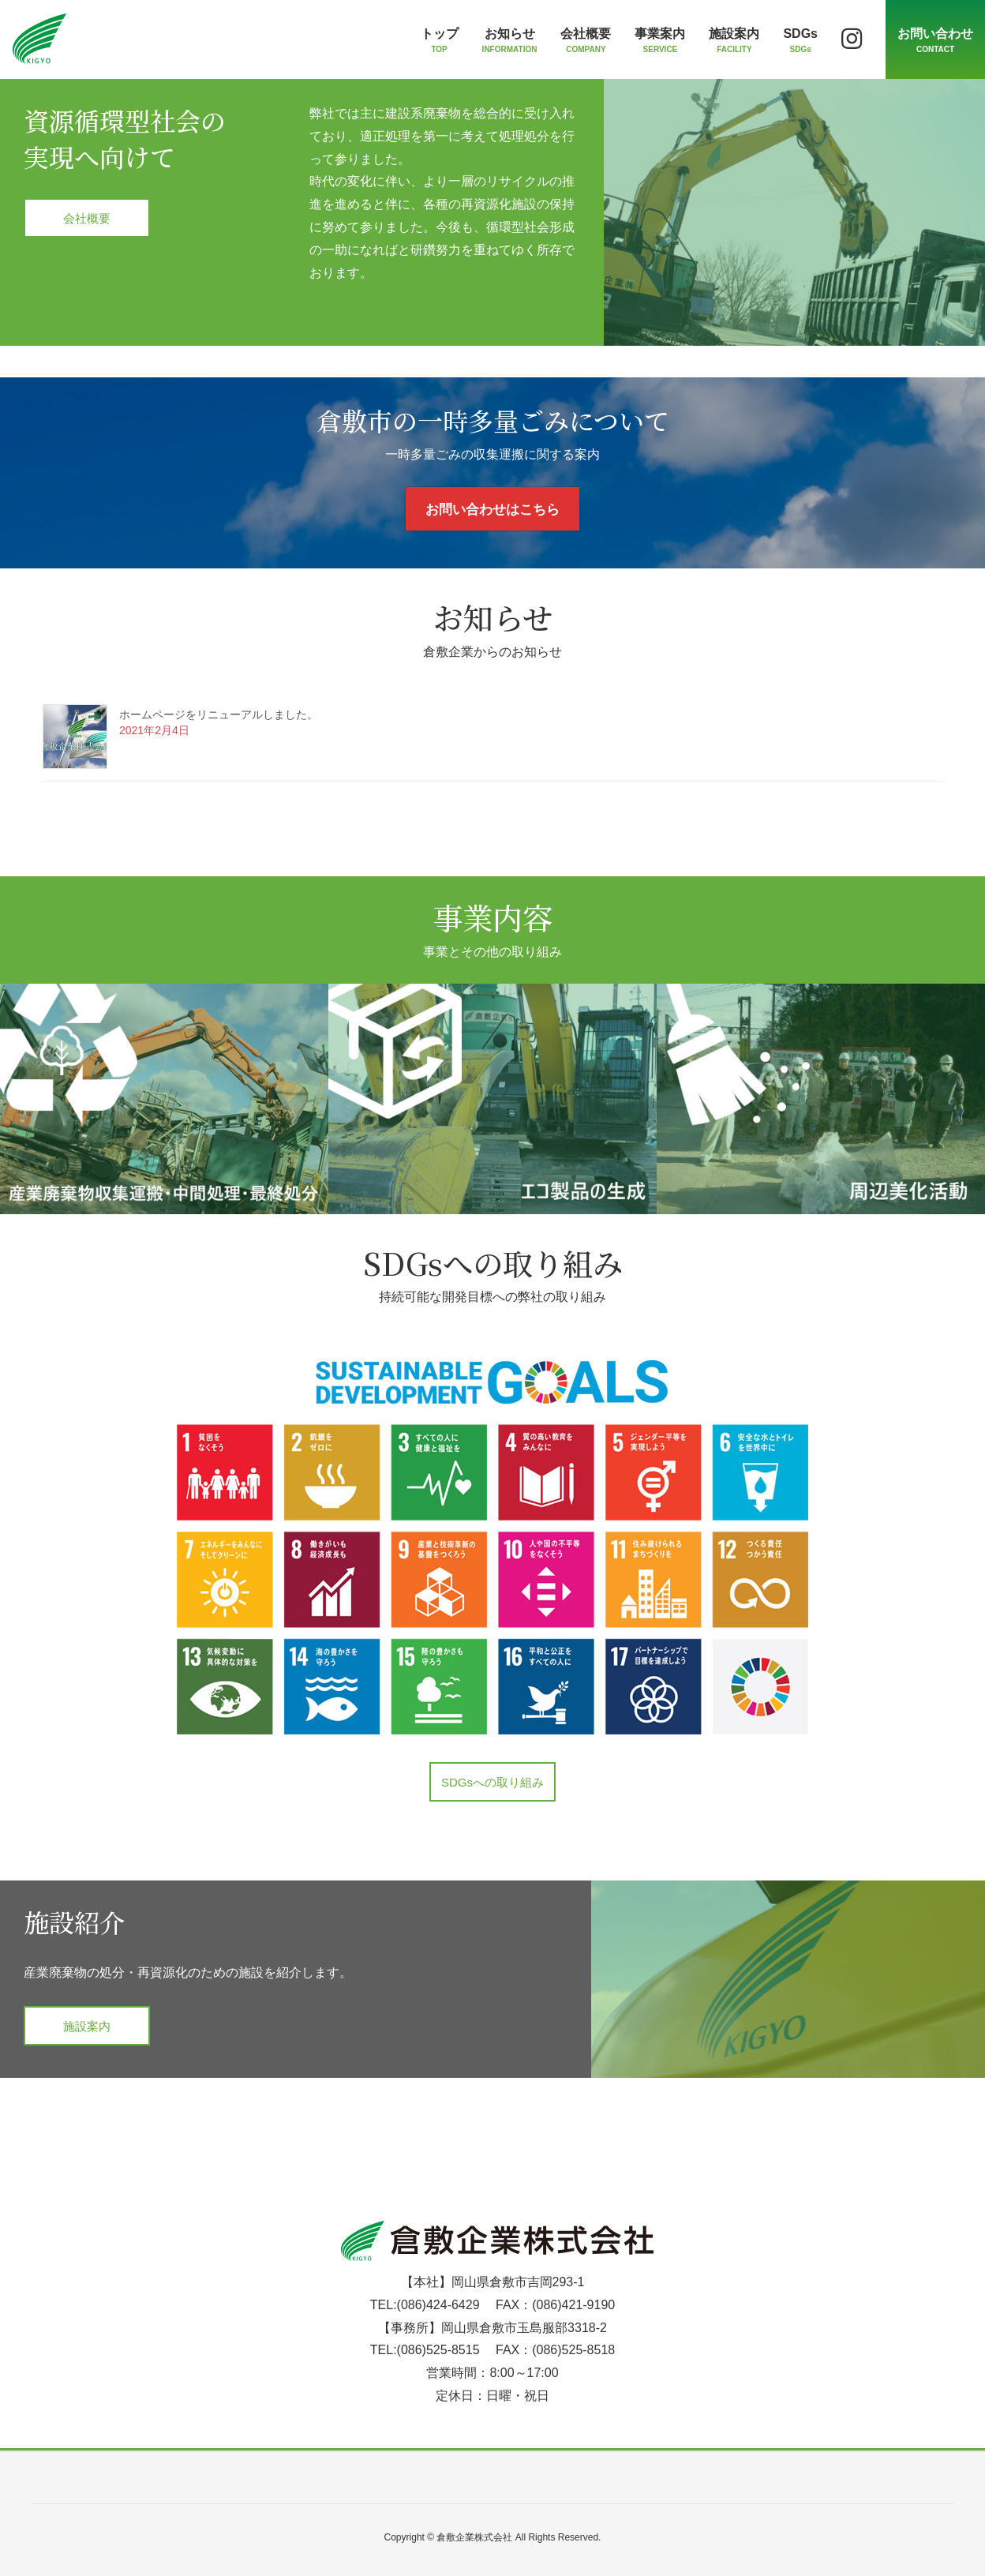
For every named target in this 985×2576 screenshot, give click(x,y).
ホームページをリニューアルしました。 (218, 714)
